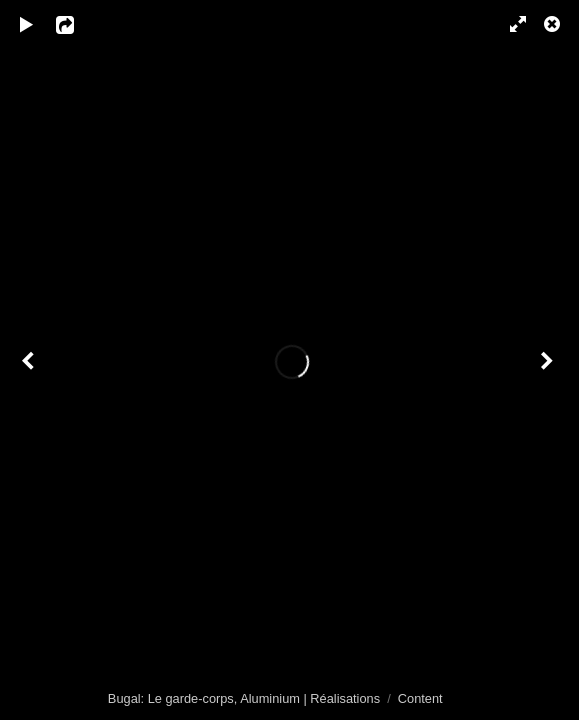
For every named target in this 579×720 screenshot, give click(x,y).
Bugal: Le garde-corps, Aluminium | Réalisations (244, 698)
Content (420, 698)
